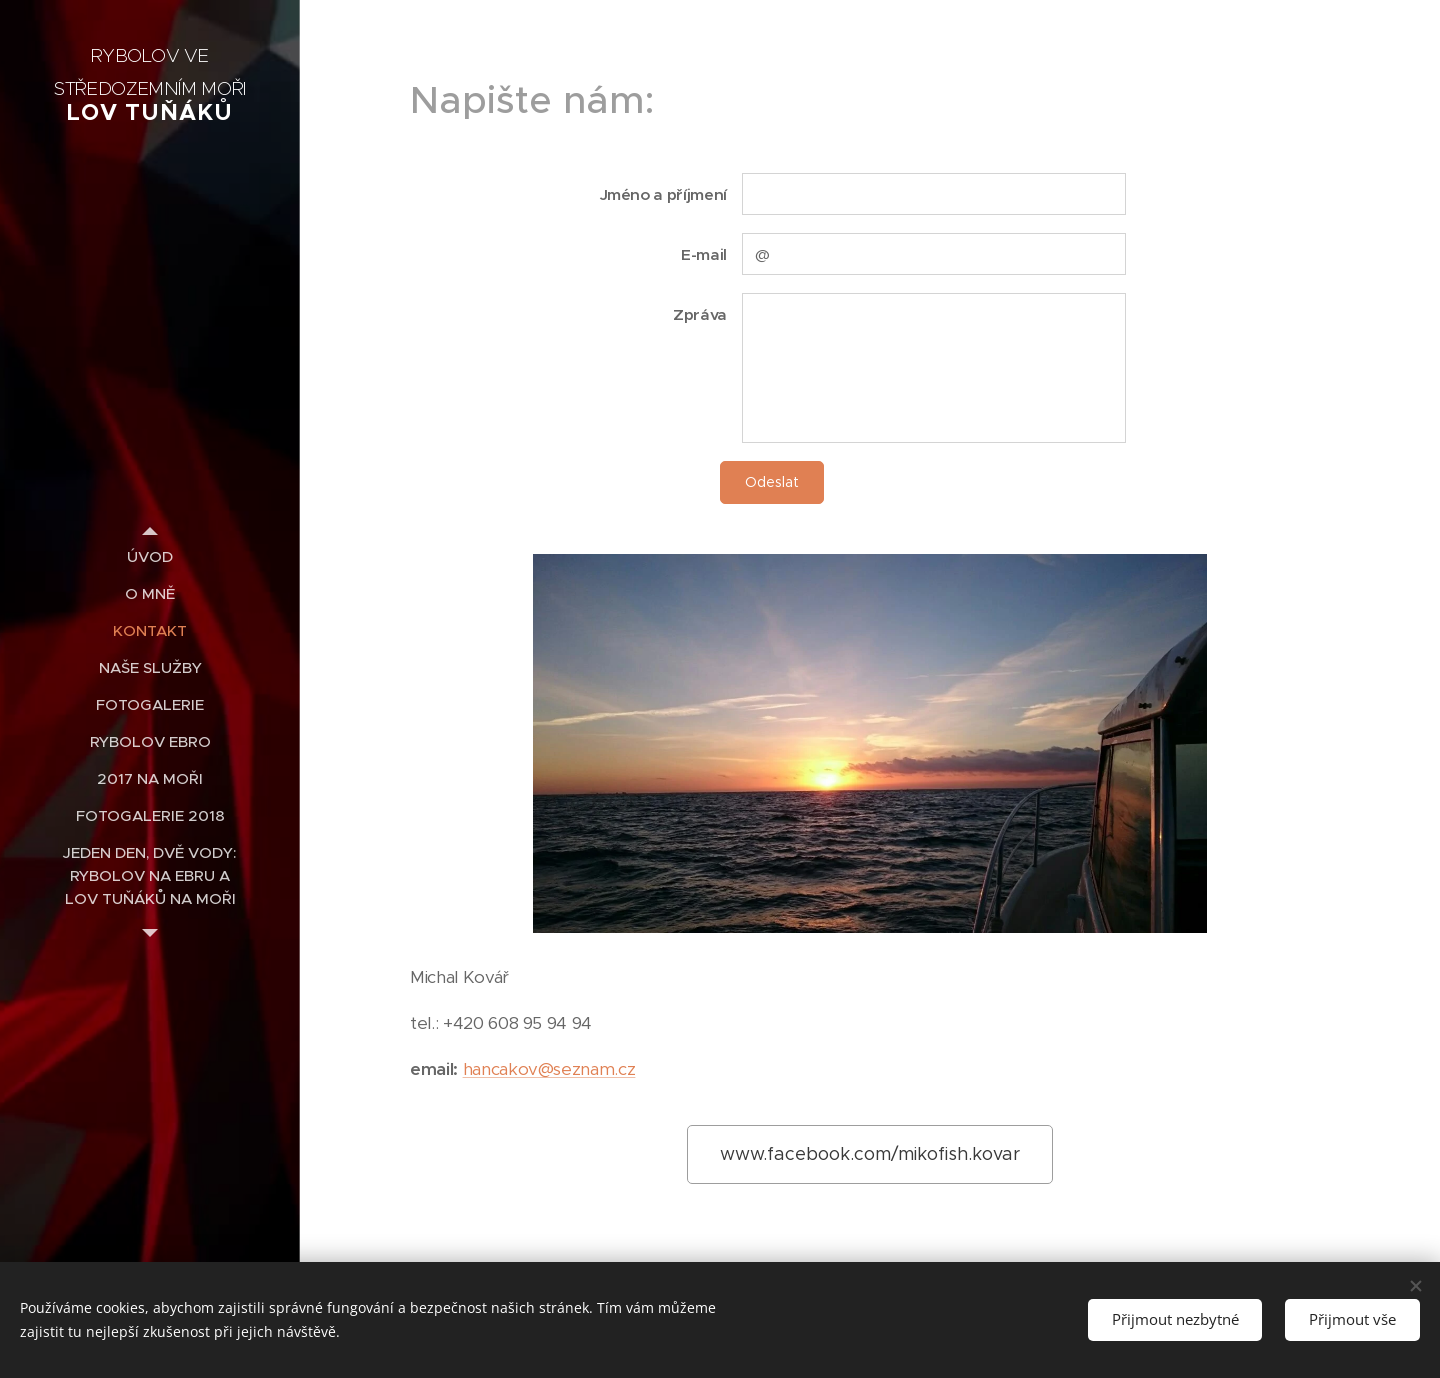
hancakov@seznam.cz (549, 1069)
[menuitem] (150, 556)
